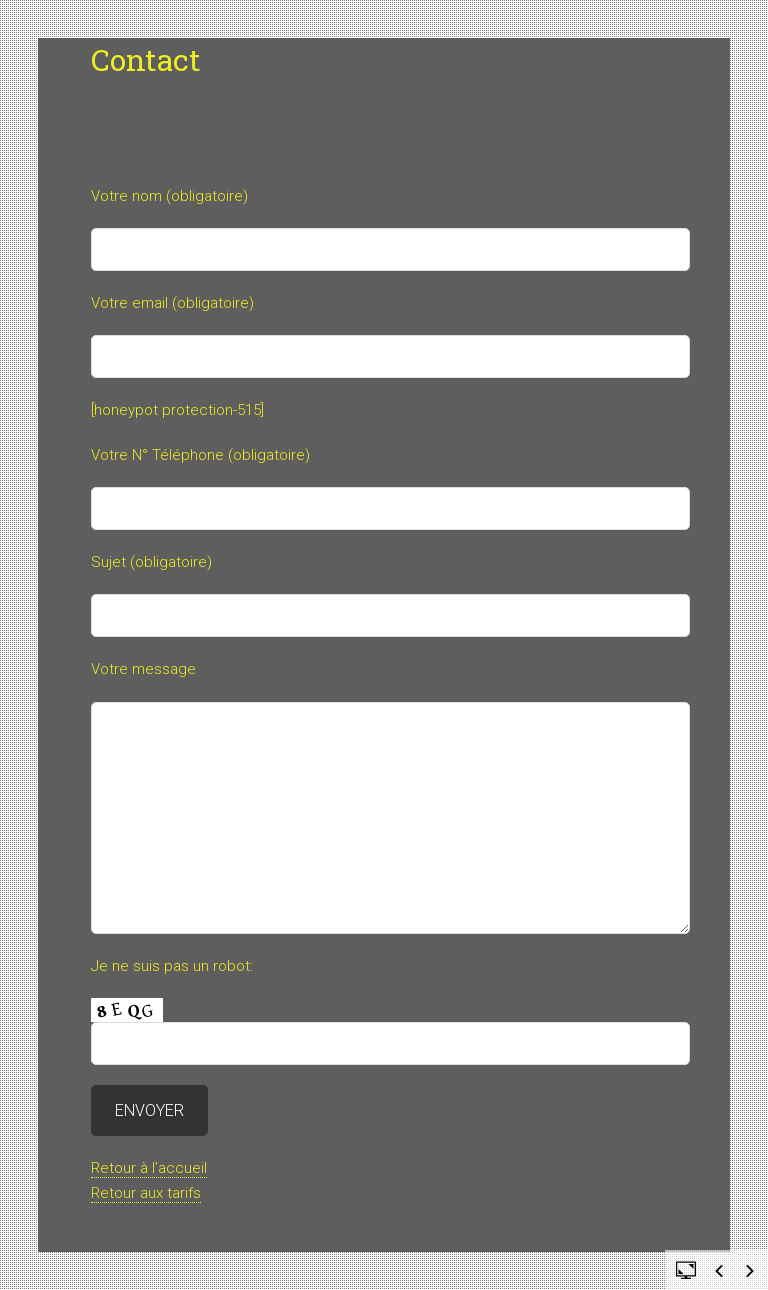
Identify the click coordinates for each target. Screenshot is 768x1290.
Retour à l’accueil (149, 1168)
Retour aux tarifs (146, 1193)
